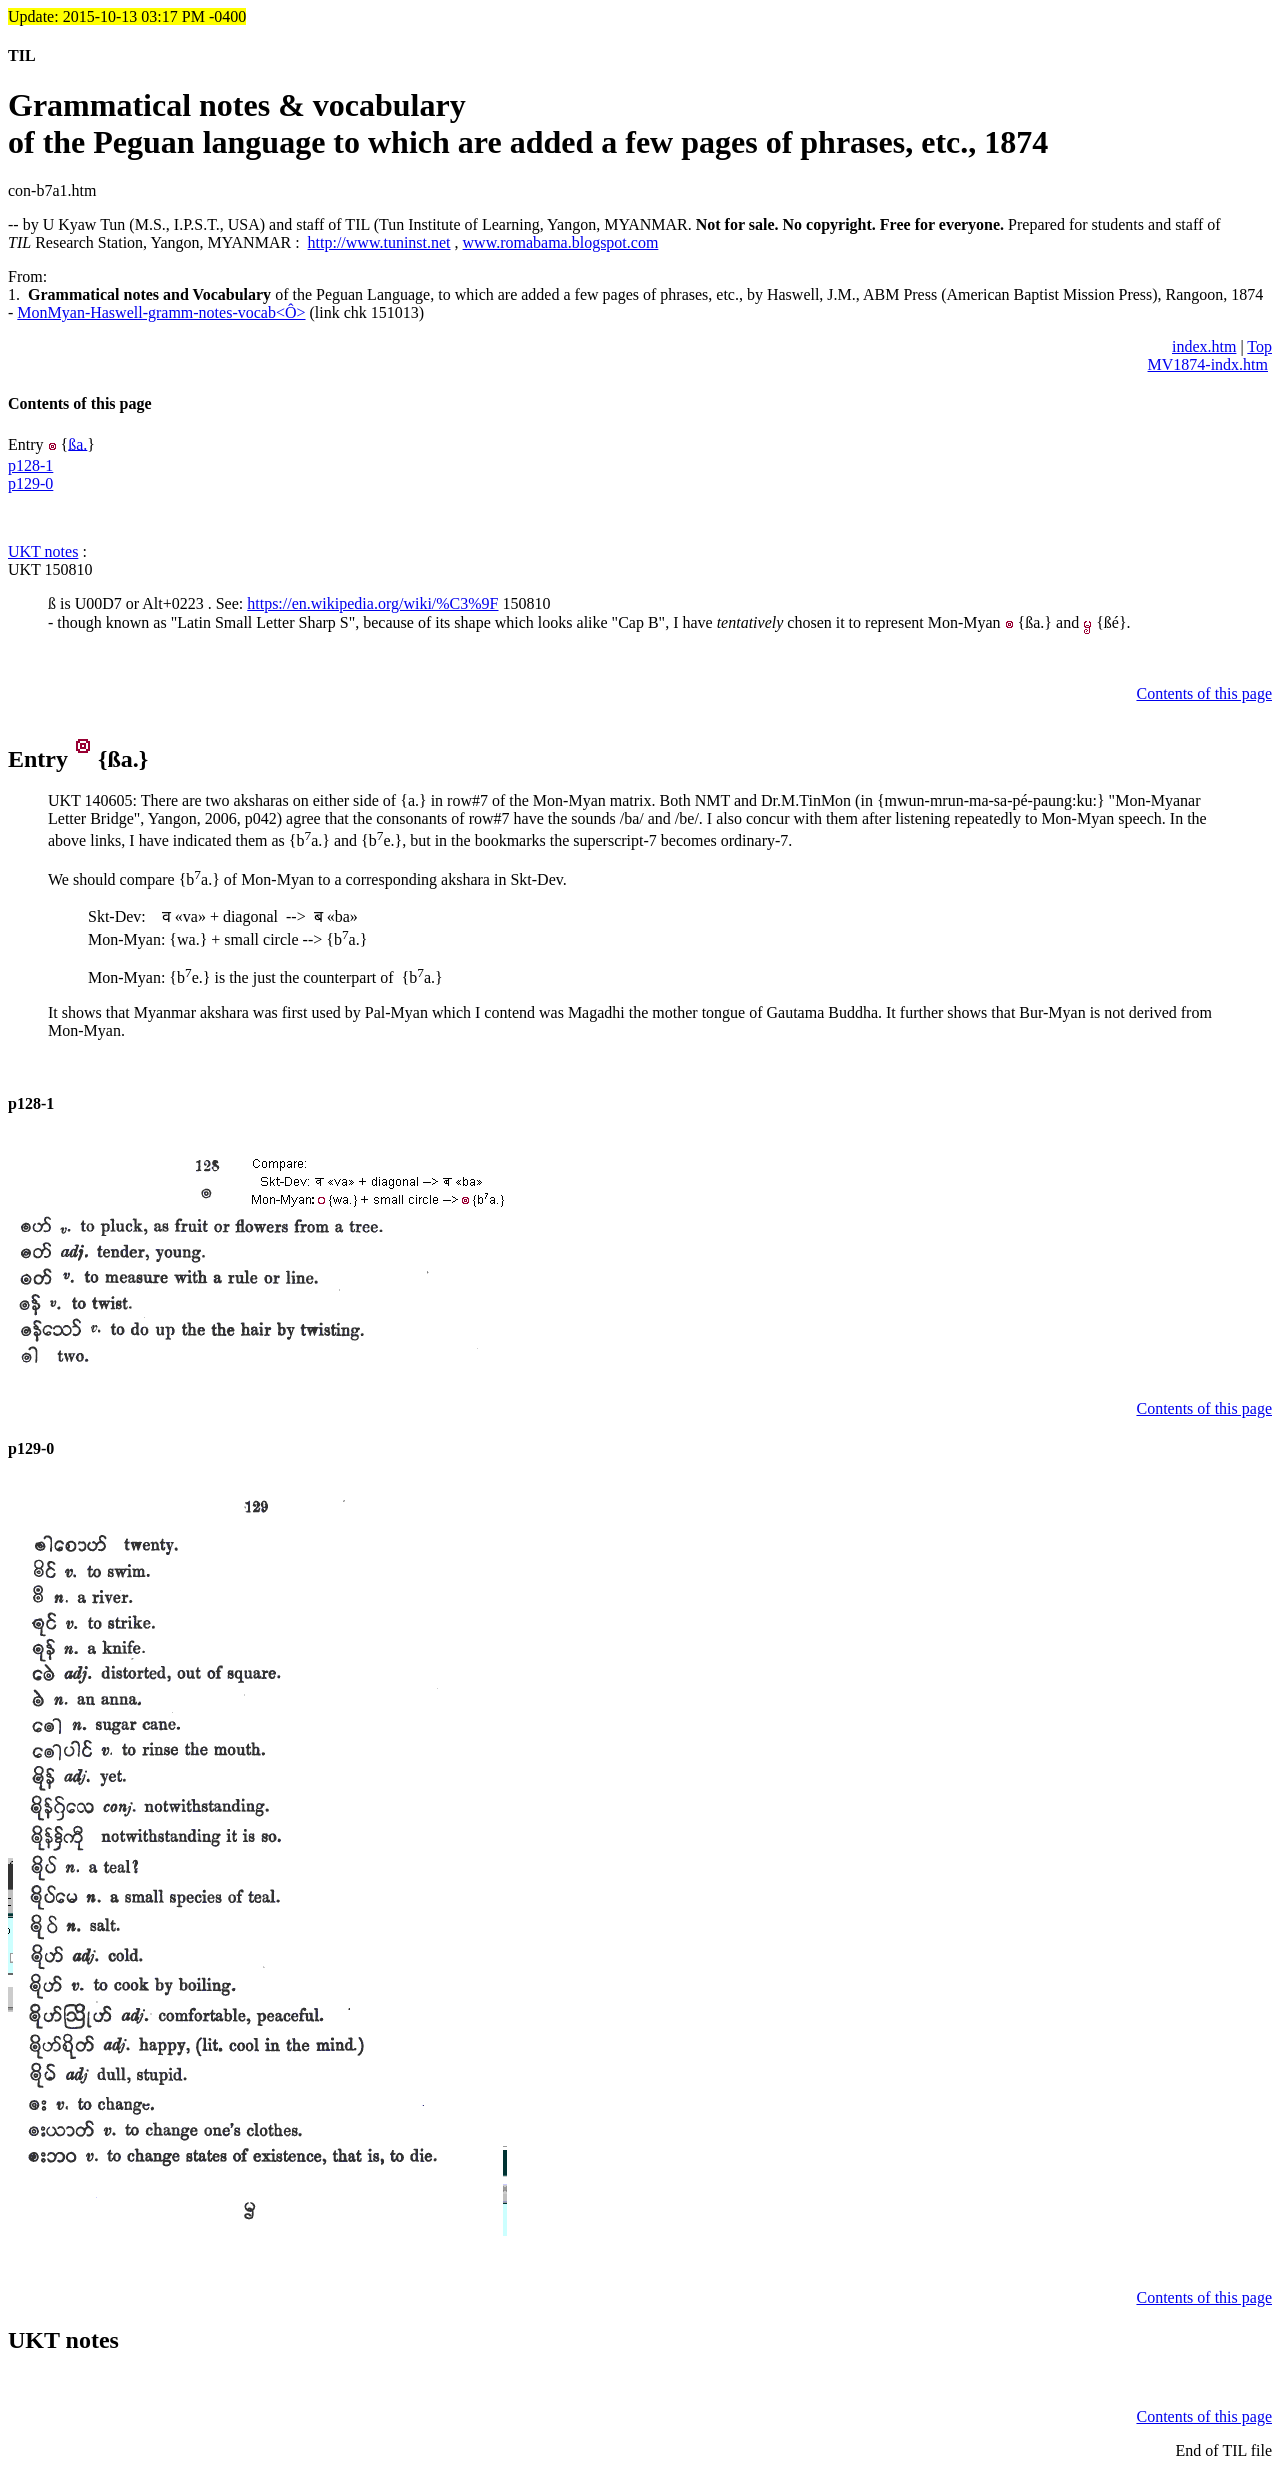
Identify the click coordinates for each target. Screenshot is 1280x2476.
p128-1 (30, 465)
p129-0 (30, 483)
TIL (22, 55)
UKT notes (43, 551)
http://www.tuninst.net (379, 242)
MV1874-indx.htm (1208, 364)
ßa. (77, 443)
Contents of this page (80, 403)
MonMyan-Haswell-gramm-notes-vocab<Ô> (161, 312)
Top (1259, 346)
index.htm (1204, 346)
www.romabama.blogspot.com (561, 242)
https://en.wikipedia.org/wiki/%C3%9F (372, 603)
